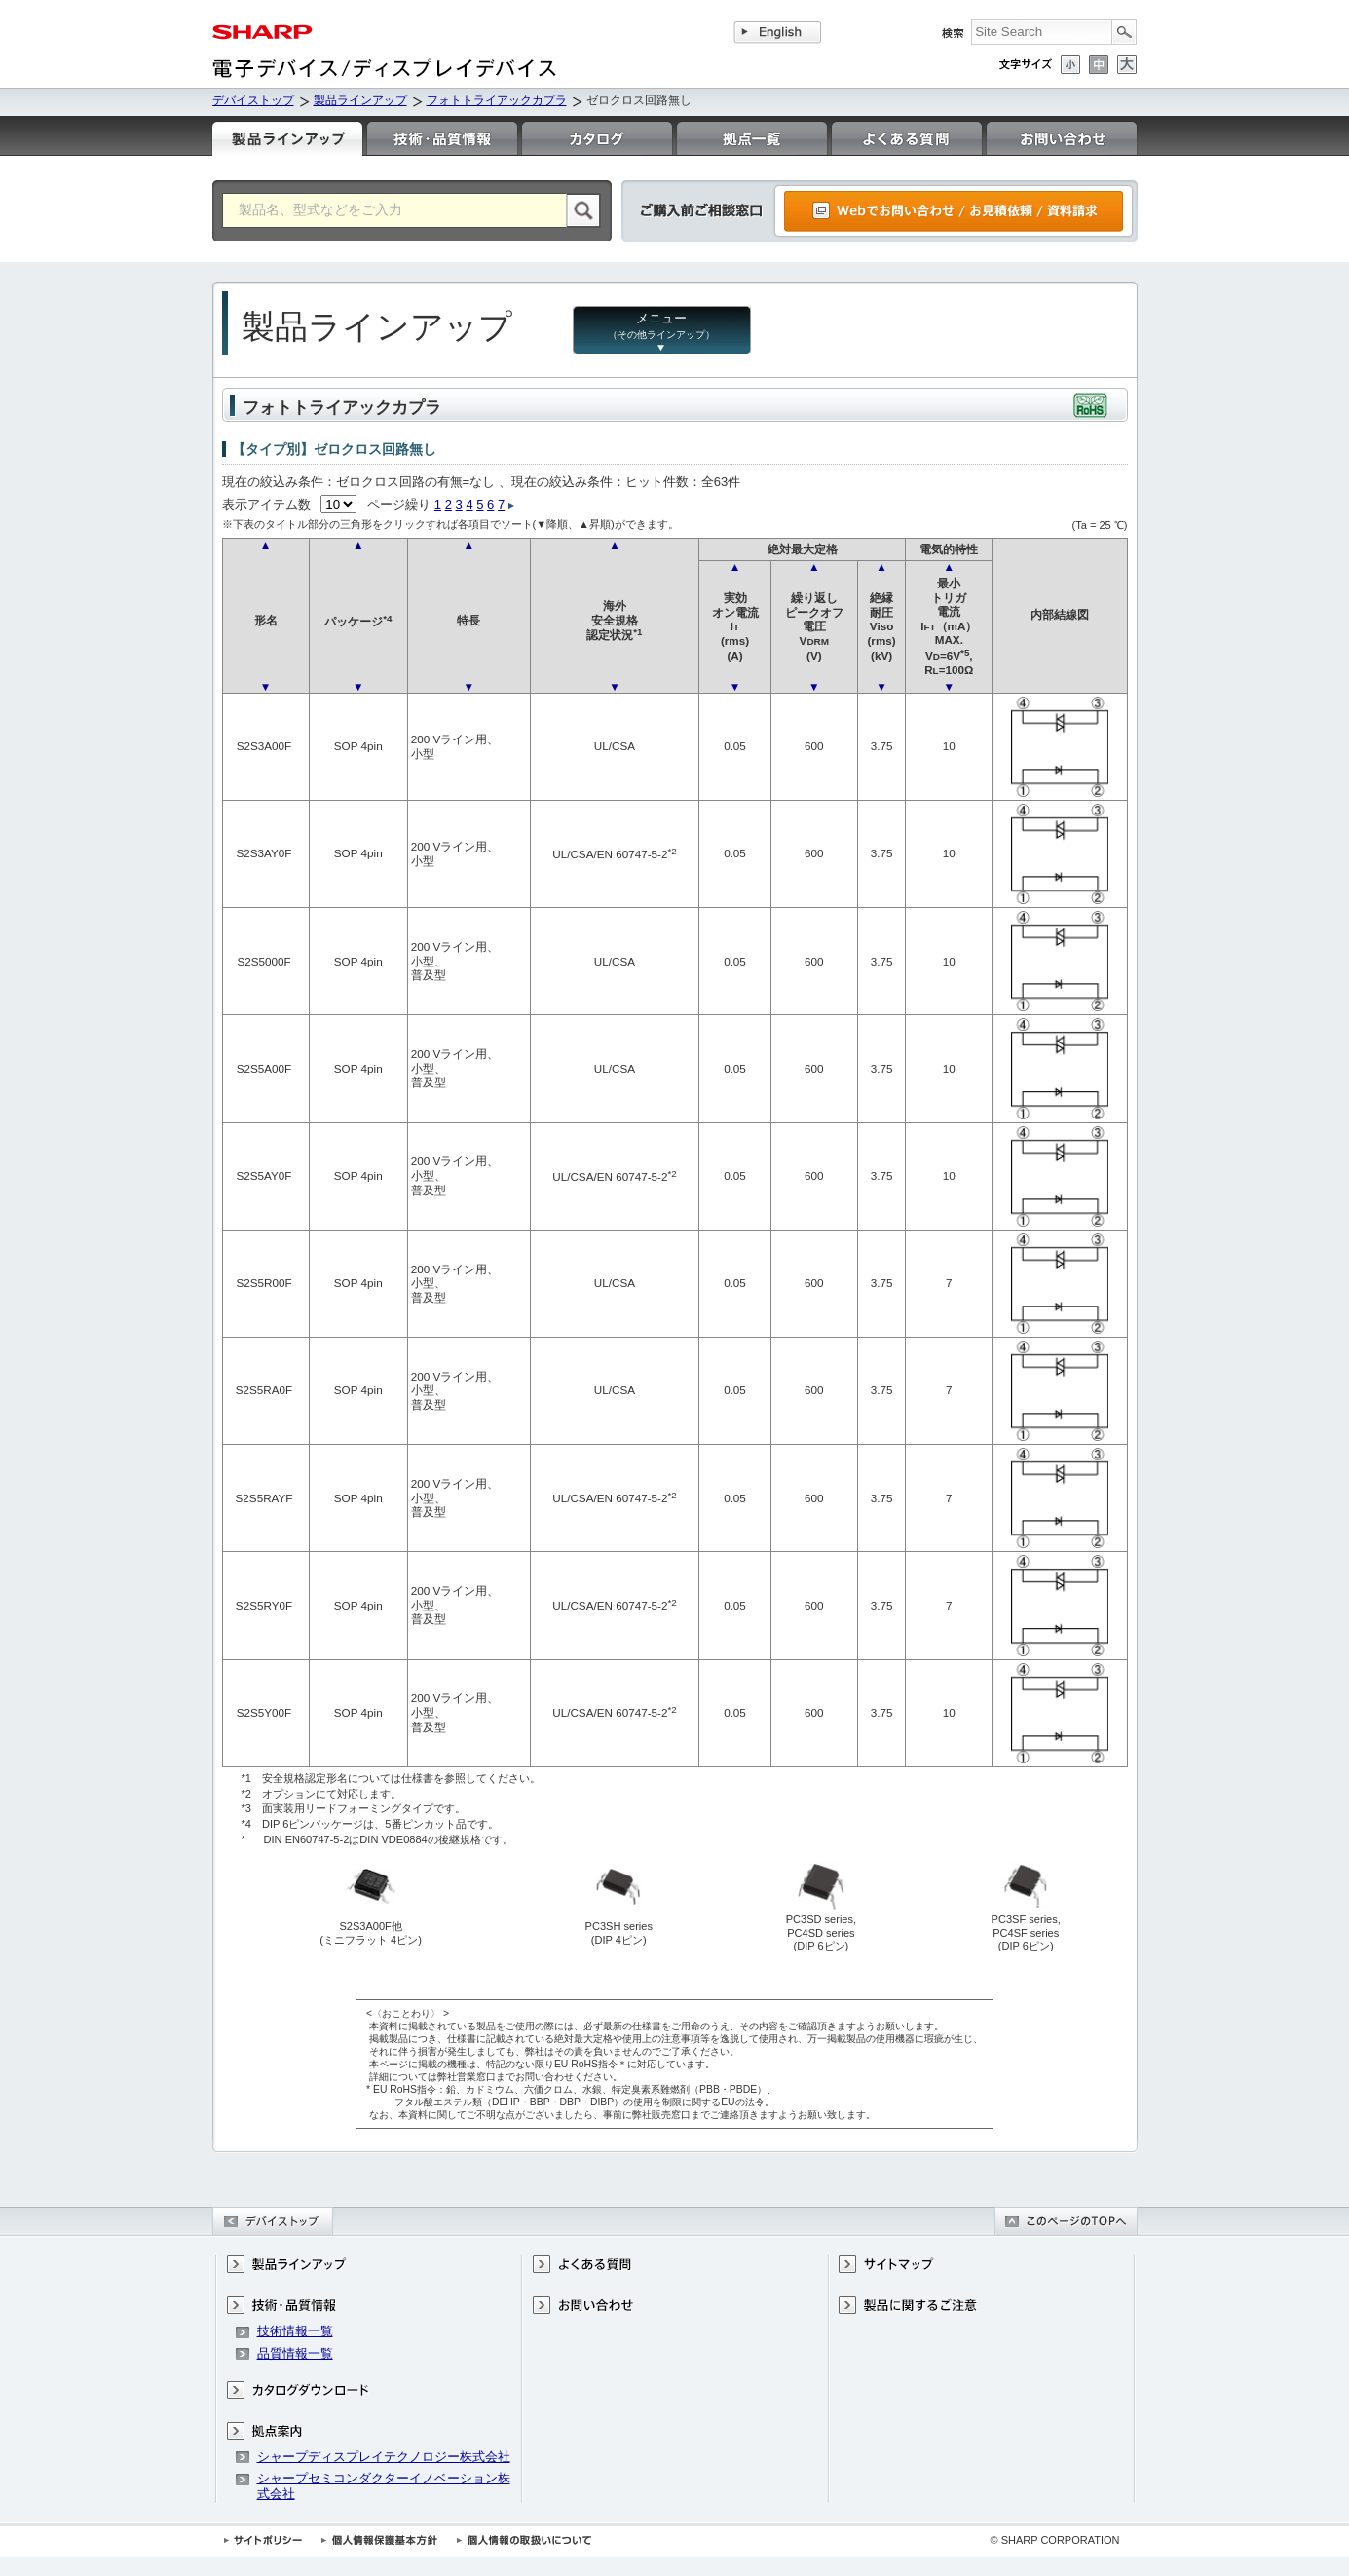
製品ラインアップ (360, 100)
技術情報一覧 (295, 2331)
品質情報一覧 (295, 2353)
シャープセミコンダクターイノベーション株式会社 (383, 2486)
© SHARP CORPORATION (1055, 2540)
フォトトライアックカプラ (497, 100)
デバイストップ (253, 100)
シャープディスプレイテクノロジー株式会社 (383, 2456)
